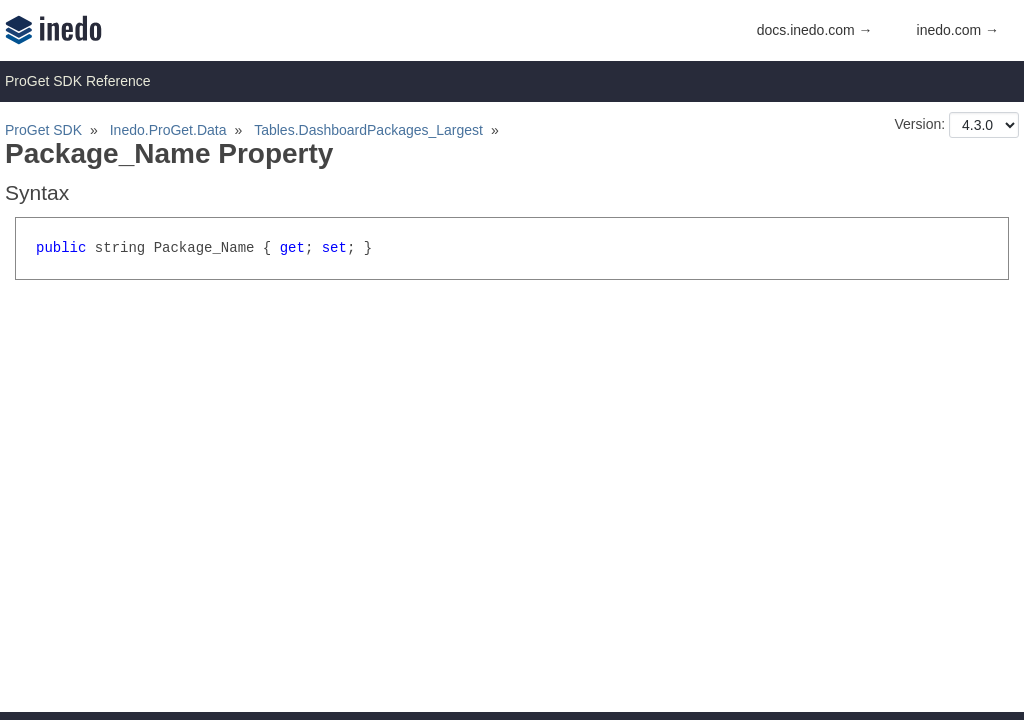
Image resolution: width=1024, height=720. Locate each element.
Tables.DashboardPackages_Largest (368, 130)
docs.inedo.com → (815, 30)
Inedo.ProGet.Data (168, 130)
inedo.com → (958, 30)
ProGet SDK (43, 130)
